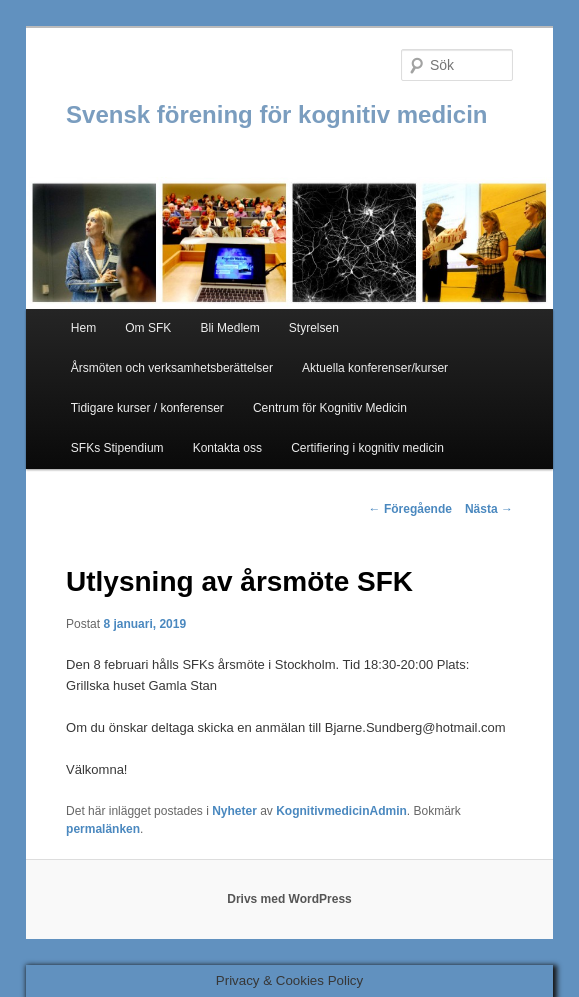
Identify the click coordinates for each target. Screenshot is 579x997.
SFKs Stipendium (117, 448)
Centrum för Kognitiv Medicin (330, 408)
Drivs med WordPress (289, 899)
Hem (83, 328)
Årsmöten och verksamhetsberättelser (172, 368)
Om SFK (148, 328)
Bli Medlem (229, 328)
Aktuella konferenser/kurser (375, 368)
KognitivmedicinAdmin (341, 811)
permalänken (103, 829)
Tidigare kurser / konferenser (147, 408)
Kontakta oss (227, 448)
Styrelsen (314, 328)
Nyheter (234, 811)
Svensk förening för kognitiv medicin (276, 114)
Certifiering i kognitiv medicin (367, 448)
